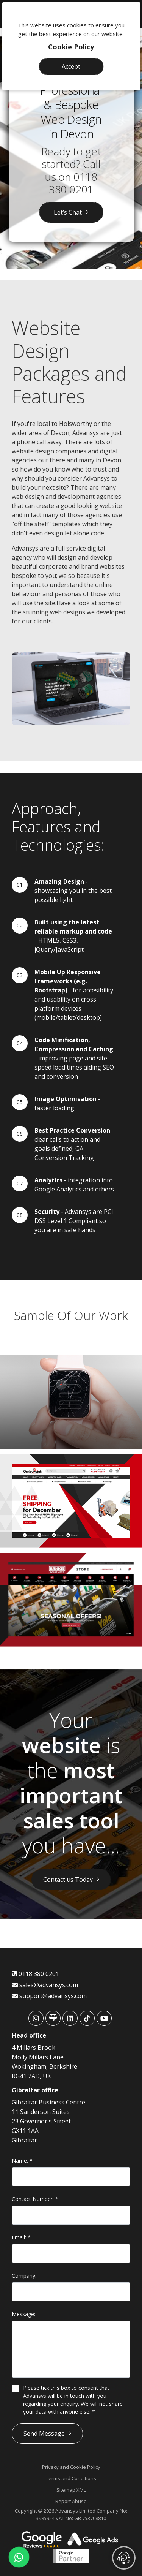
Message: (23, 2314)
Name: (22, 2160)
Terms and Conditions (71, 2478)
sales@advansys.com (45, 1985)
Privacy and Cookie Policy (71, 2467)
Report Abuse (71, 2501)
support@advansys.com (49, 1996)
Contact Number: (35, 2199)
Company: (24, 2275)
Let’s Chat (68, 212)
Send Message (44, 2433)
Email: (21, 2237)
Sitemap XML (71, 2489)
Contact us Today (68, 1879)
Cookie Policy (71, 46)
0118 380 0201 (73, 183)
